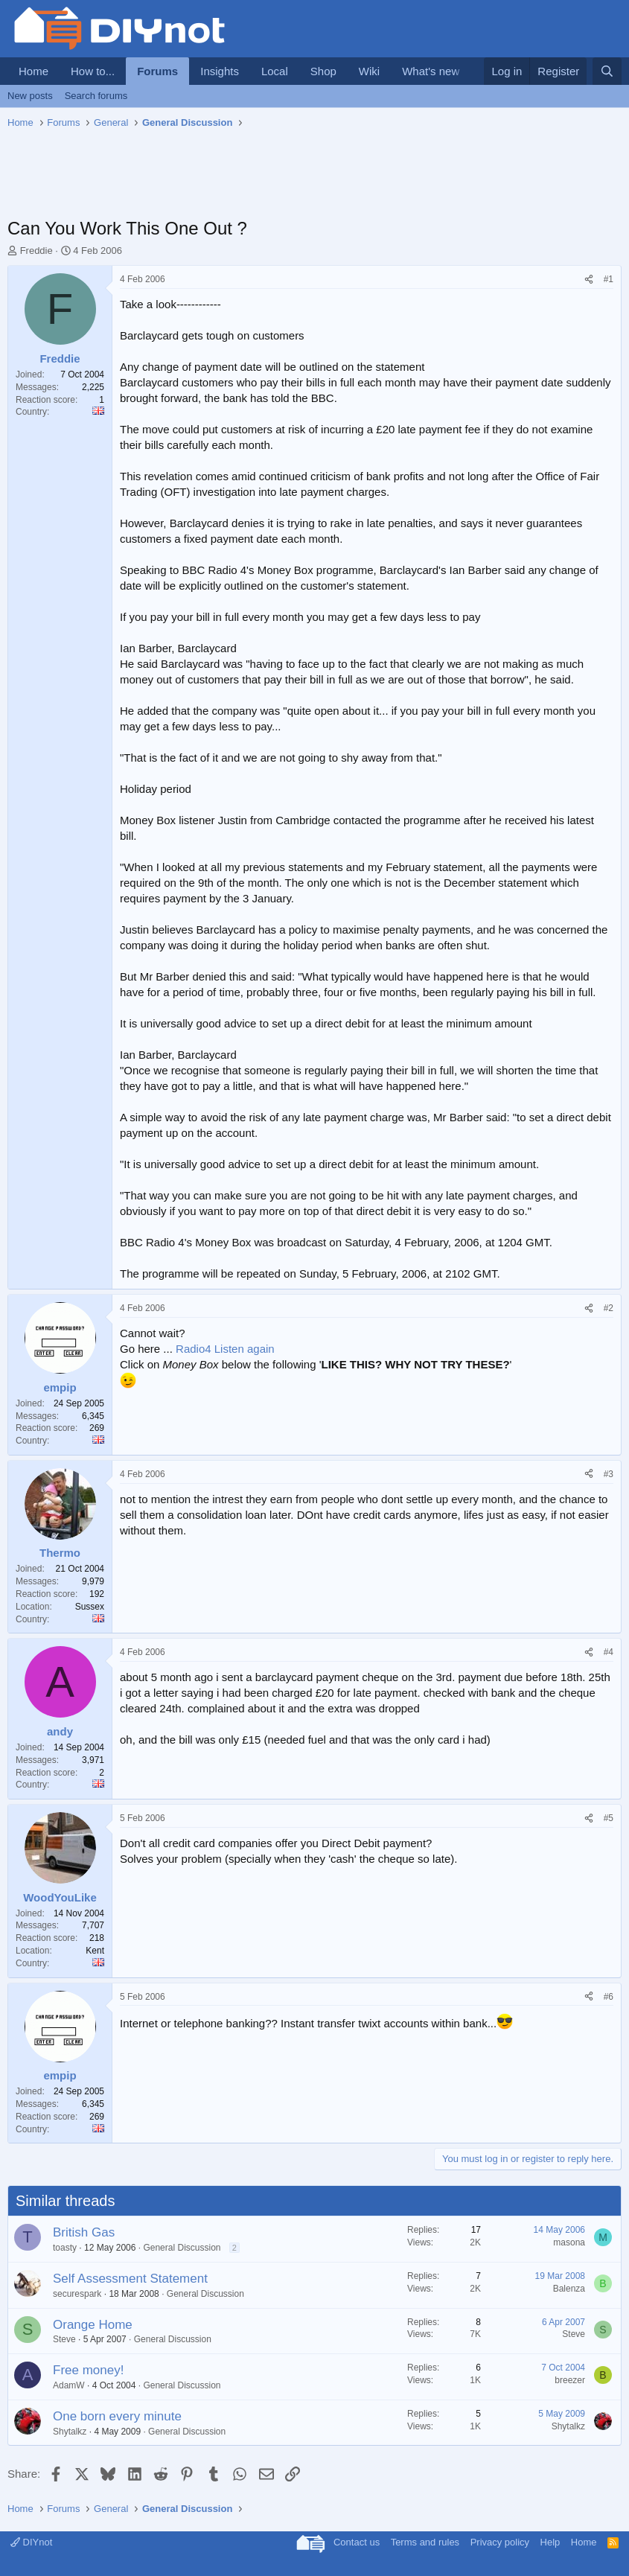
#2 (608, 1308)
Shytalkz (69, 2431)
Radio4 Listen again (225, 1348)
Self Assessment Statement (130, 2278)
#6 (608, 1997)
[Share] (588, 279)
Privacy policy (499, 2542)
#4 (608, 1652)
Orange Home (92, 2325)
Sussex (89, 1606)
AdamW (69, 2385)
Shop (323, 71)
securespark (77, 2294)
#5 (608, 1818)
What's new (430, 71)
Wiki (369, 71)
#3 (608, 1474)
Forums (157, 71)
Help (550, 2542)
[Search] (607, 71)
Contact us (356, 2542)
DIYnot (31, 2542)
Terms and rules (425, 2542)
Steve (64, 2339)
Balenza (569, 2288)
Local (274, 71)
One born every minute (117, 2416)
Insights (219, 71)
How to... (93, 71)
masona (569, 2242)
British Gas (84, 2232)
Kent (95, 1950)
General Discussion (181, 2247)
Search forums (96, 95)
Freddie (36, 250)
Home (33, 71)
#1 (608, 279)
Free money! (88, 2370)
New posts (30, 95)
